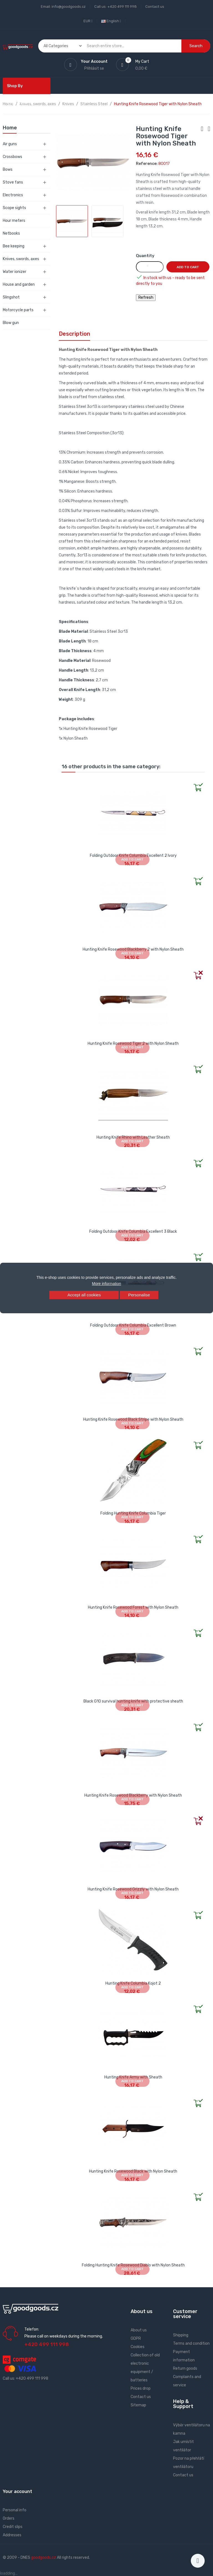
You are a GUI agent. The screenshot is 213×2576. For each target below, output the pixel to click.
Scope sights (14, 207)
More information (106, 1283)
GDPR (136, 2338)
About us (139, 2330)
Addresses (12, 2535)
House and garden (19, 284)
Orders (8, 2518)
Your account (17, 2491)
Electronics (13, 195)
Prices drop (141, 2388)
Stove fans (13, 182)
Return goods (185, 2368)
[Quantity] (150, 266)
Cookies (137, 2346)
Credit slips (12, 2526)
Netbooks (11, 233)
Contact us (154, 6)
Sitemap (138, 2405)
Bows (7, 169)
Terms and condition (191, 2343)
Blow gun (11, 322)
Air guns (10, 144)
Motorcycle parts (18, 310)
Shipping (180, 2335)
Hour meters (14, 220)
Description (74, 333)
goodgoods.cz (43, 2557)
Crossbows (12, 156)
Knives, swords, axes (21, 259)
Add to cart (188, 267)
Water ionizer (14, 271)
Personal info (14, 2510)
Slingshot (11, 297)
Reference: (147, 163)
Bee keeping (13, 246)
